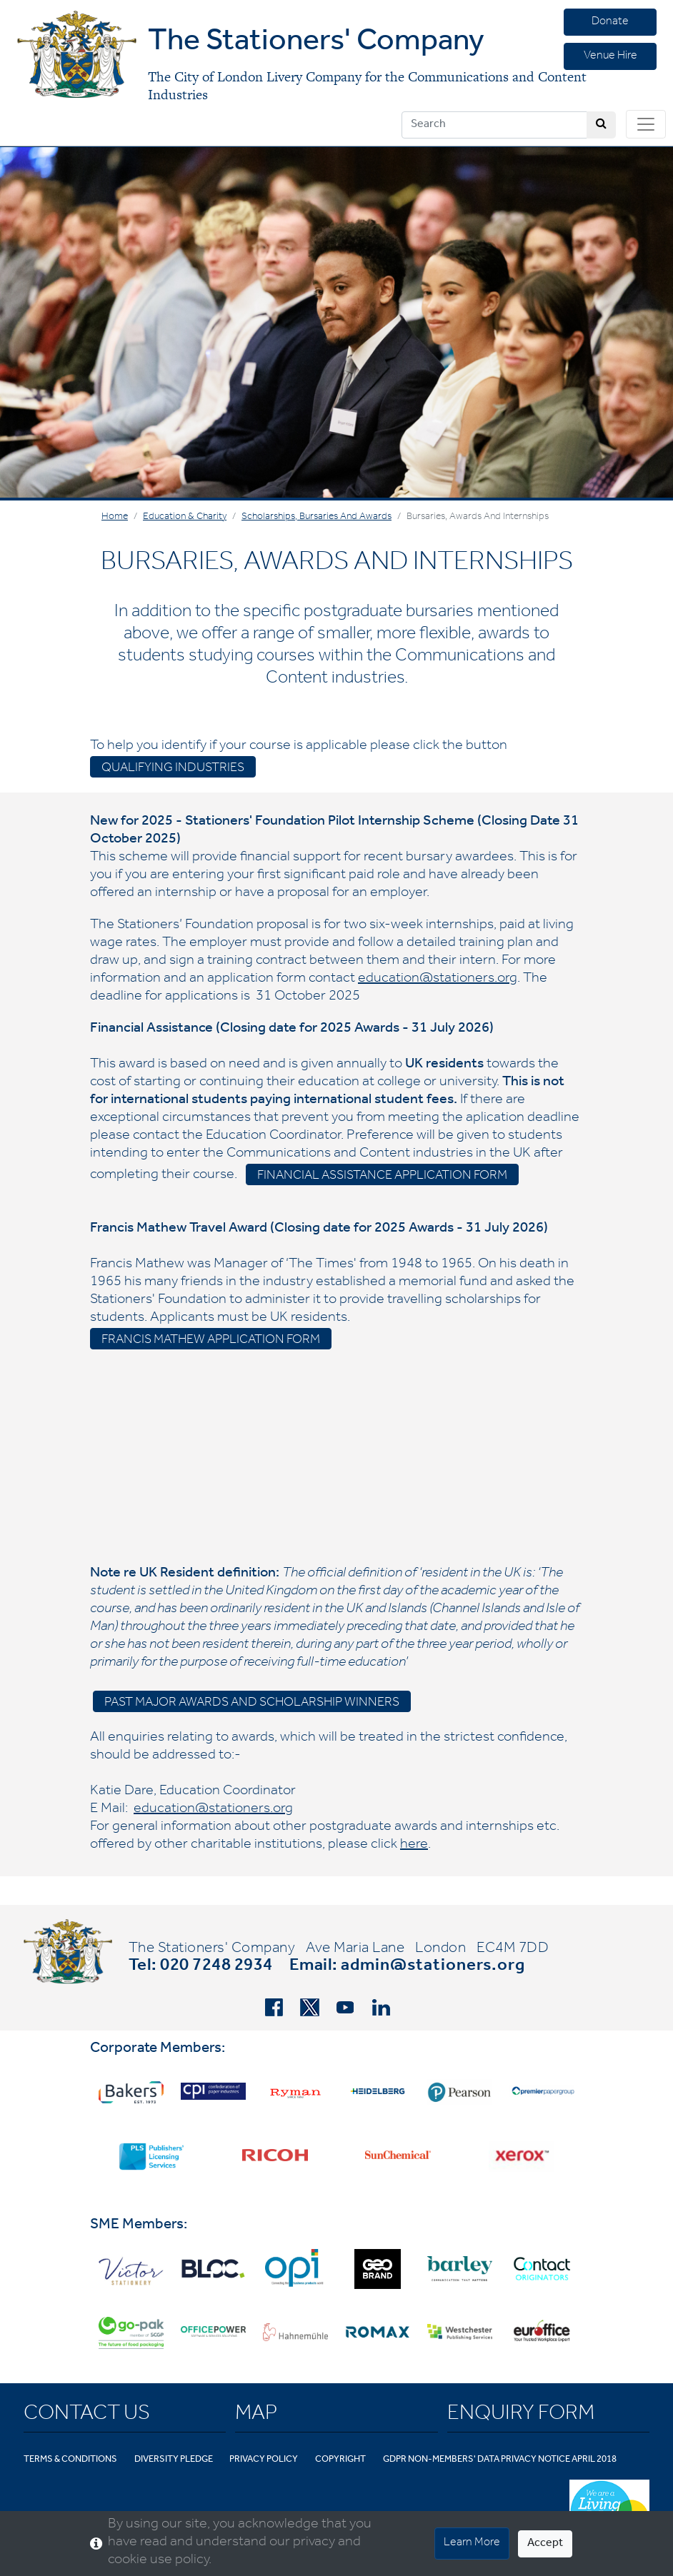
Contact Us (87, 2415)
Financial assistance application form (382, 1176)
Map (256, 2415)
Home (114, 518)
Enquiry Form (520, 2415)
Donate (610, 22)
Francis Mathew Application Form (210, 1340)
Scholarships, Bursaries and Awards (316, 518)
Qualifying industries (172, 769)
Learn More (472, 2543)
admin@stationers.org (433, 1967)
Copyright (340, 2460)
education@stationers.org (437, 979)
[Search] (494, 125)
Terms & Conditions (70, 2460)
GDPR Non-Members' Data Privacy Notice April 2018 (500, 2460)
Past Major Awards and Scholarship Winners (251, 1703)
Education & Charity (184, 518)
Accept (545, 2544)
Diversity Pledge (173, 2460)
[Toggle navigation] (646, 124)
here (414, 1845)
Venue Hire (610, 56)
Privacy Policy (263, 2460)
